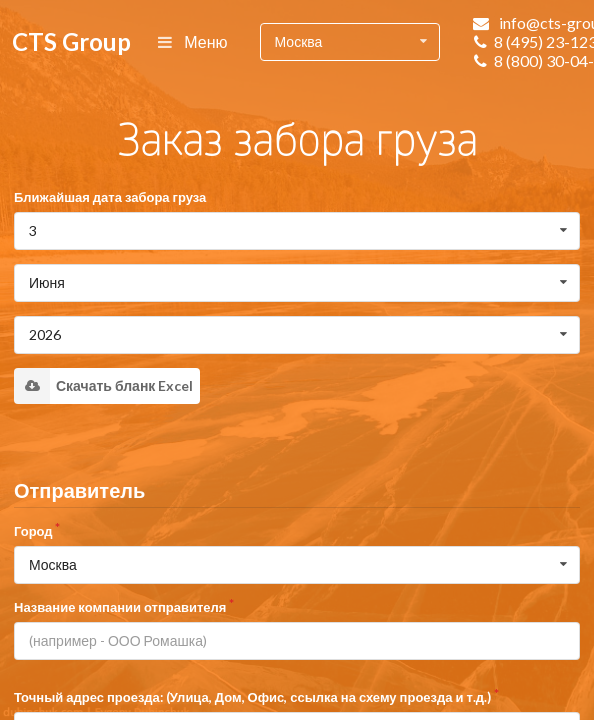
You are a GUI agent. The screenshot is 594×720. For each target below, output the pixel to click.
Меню (193, 41)
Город (33, 531)
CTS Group (71, 41)
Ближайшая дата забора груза (110, 197)
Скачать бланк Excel (103, 386)
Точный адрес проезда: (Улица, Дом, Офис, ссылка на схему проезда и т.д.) (252, 697)
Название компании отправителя (120, 607)
